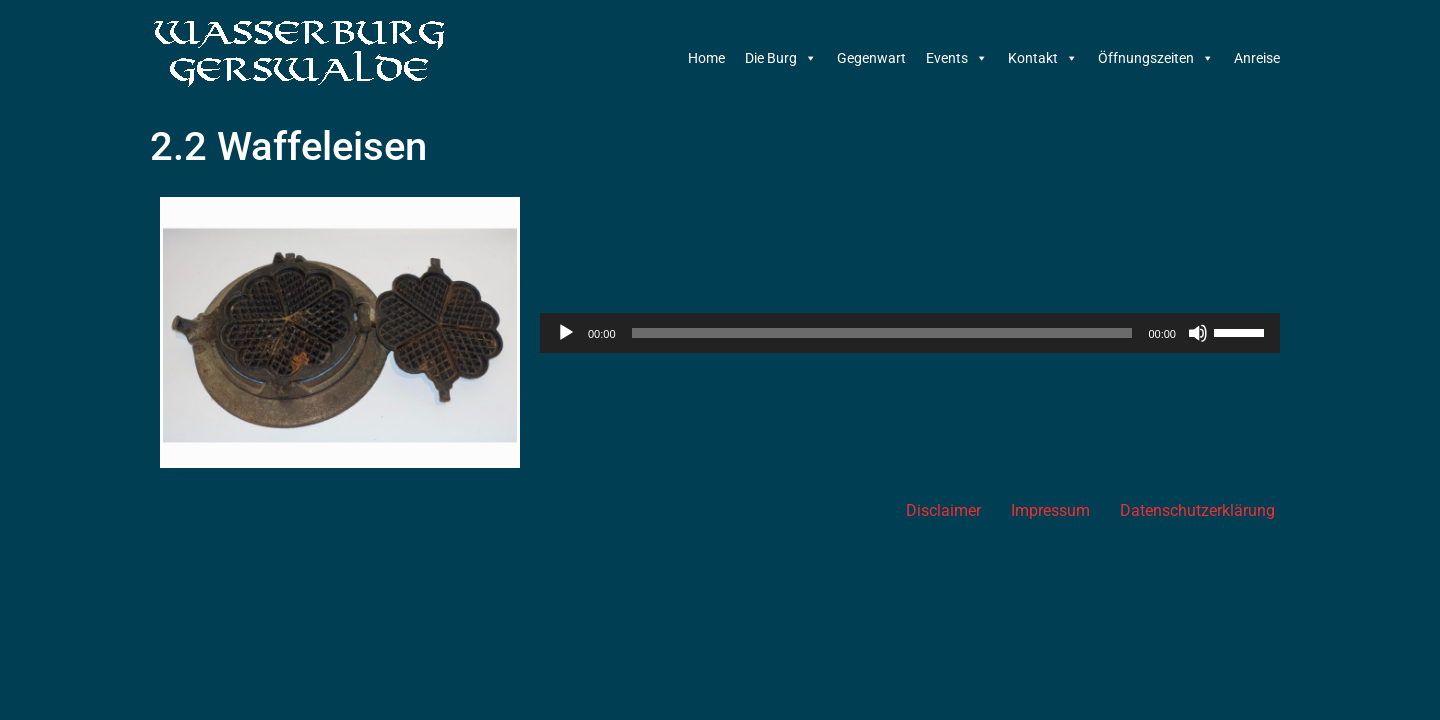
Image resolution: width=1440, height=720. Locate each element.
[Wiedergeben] (566, 333)
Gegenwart (871, 58)
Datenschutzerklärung (1197, 510)
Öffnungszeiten (1156, 58)
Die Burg (781, 58)
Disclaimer (943, 510)
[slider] (882, 333)
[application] (910, 333)
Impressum (1050, 510)
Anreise (1257, 58)
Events (957, 58)
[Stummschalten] (1198, 333)
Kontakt (1043, 58)
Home (706, 58)
